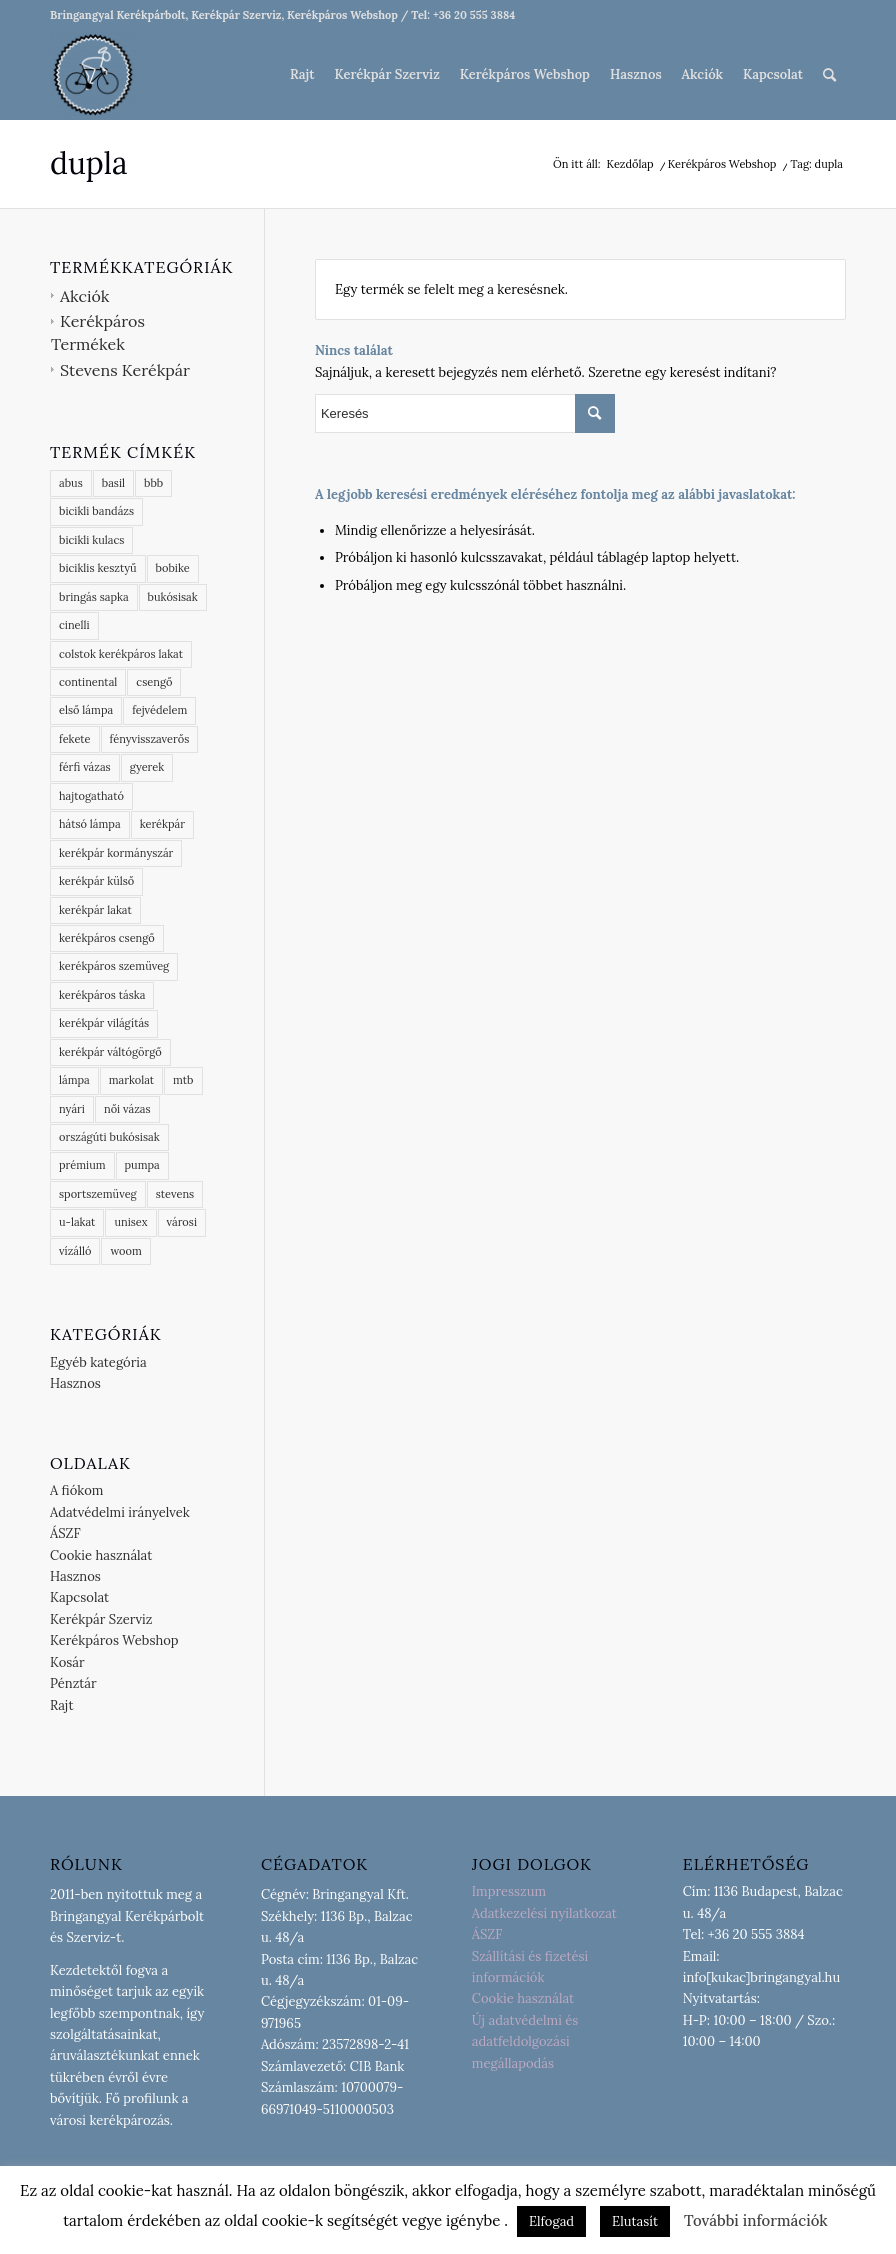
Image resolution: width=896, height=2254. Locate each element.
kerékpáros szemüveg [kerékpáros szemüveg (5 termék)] (114, 966)
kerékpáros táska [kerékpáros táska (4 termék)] (102, 995)
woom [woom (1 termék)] (125, 1251)
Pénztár (73, 1683)
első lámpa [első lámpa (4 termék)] (86, 710)
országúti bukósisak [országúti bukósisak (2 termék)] (109, 1137)
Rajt (62, 1705)
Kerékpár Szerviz (101, 1619)
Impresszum (509, 1891)
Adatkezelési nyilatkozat (544, 1913)
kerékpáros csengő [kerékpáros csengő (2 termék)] (107, 938)
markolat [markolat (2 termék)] (131, 1080)
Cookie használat (101, 1555)
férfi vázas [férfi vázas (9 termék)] (85, 767)
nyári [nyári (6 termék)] (72, 1109)
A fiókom (76, 1490)
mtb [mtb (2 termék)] (183, 1080)
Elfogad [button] (551, 2221)
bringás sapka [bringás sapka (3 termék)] (94, 597)
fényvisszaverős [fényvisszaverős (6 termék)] (150, 739)
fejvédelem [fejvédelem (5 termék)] (159, 710)
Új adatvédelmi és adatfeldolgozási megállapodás (525, 2042)
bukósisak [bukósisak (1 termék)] (173, 597)
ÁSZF (65, 1533)
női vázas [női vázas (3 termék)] (127, 1109)
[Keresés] (829, 75)
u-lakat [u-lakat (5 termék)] (77, 1222)
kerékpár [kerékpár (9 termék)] (162, 824)
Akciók (84, 296)
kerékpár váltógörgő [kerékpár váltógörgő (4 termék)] (110, 1052)
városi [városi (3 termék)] (182, 1222)
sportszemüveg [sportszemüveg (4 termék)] (98, 1194)
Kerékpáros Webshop (114, 1640)
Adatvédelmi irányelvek (120, 1512)
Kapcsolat (79, 1597)
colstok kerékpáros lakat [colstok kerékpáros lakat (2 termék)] (121, 654)
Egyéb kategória (98, 1362)
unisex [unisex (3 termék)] (130, 1222)
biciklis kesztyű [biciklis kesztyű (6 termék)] (98, 568)
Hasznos (75, 1383)
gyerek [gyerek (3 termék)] (147, 767)
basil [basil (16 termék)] (113, 483)
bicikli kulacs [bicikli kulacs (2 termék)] (91, 540)
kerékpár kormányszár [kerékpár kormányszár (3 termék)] (116, 853)
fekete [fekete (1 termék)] (75, 739)
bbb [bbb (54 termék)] (153, 483)
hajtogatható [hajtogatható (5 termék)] (91, 796)
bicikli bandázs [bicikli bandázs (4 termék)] (96, 511)
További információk (756, 2220)
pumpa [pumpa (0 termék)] (142, 1165)
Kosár (67, 1662)
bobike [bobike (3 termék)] (173, 568)
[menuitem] (302, 75)
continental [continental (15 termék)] (88, 682)
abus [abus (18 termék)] (71, 483)
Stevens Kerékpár (125, 370)
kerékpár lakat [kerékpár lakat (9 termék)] (95, 910)
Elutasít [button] (635, 2221)
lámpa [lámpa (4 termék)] (74, 1080)
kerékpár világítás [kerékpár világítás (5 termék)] (104, 1023)
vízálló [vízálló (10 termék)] (75, 1251)
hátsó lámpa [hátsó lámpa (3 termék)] (90, 824)
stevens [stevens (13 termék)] (175, 1194)
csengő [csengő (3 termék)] (154, 682)
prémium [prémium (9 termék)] (82, 1165)
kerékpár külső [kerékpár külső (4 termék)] (96, 881)
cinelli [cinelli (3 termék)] (74, 625)
